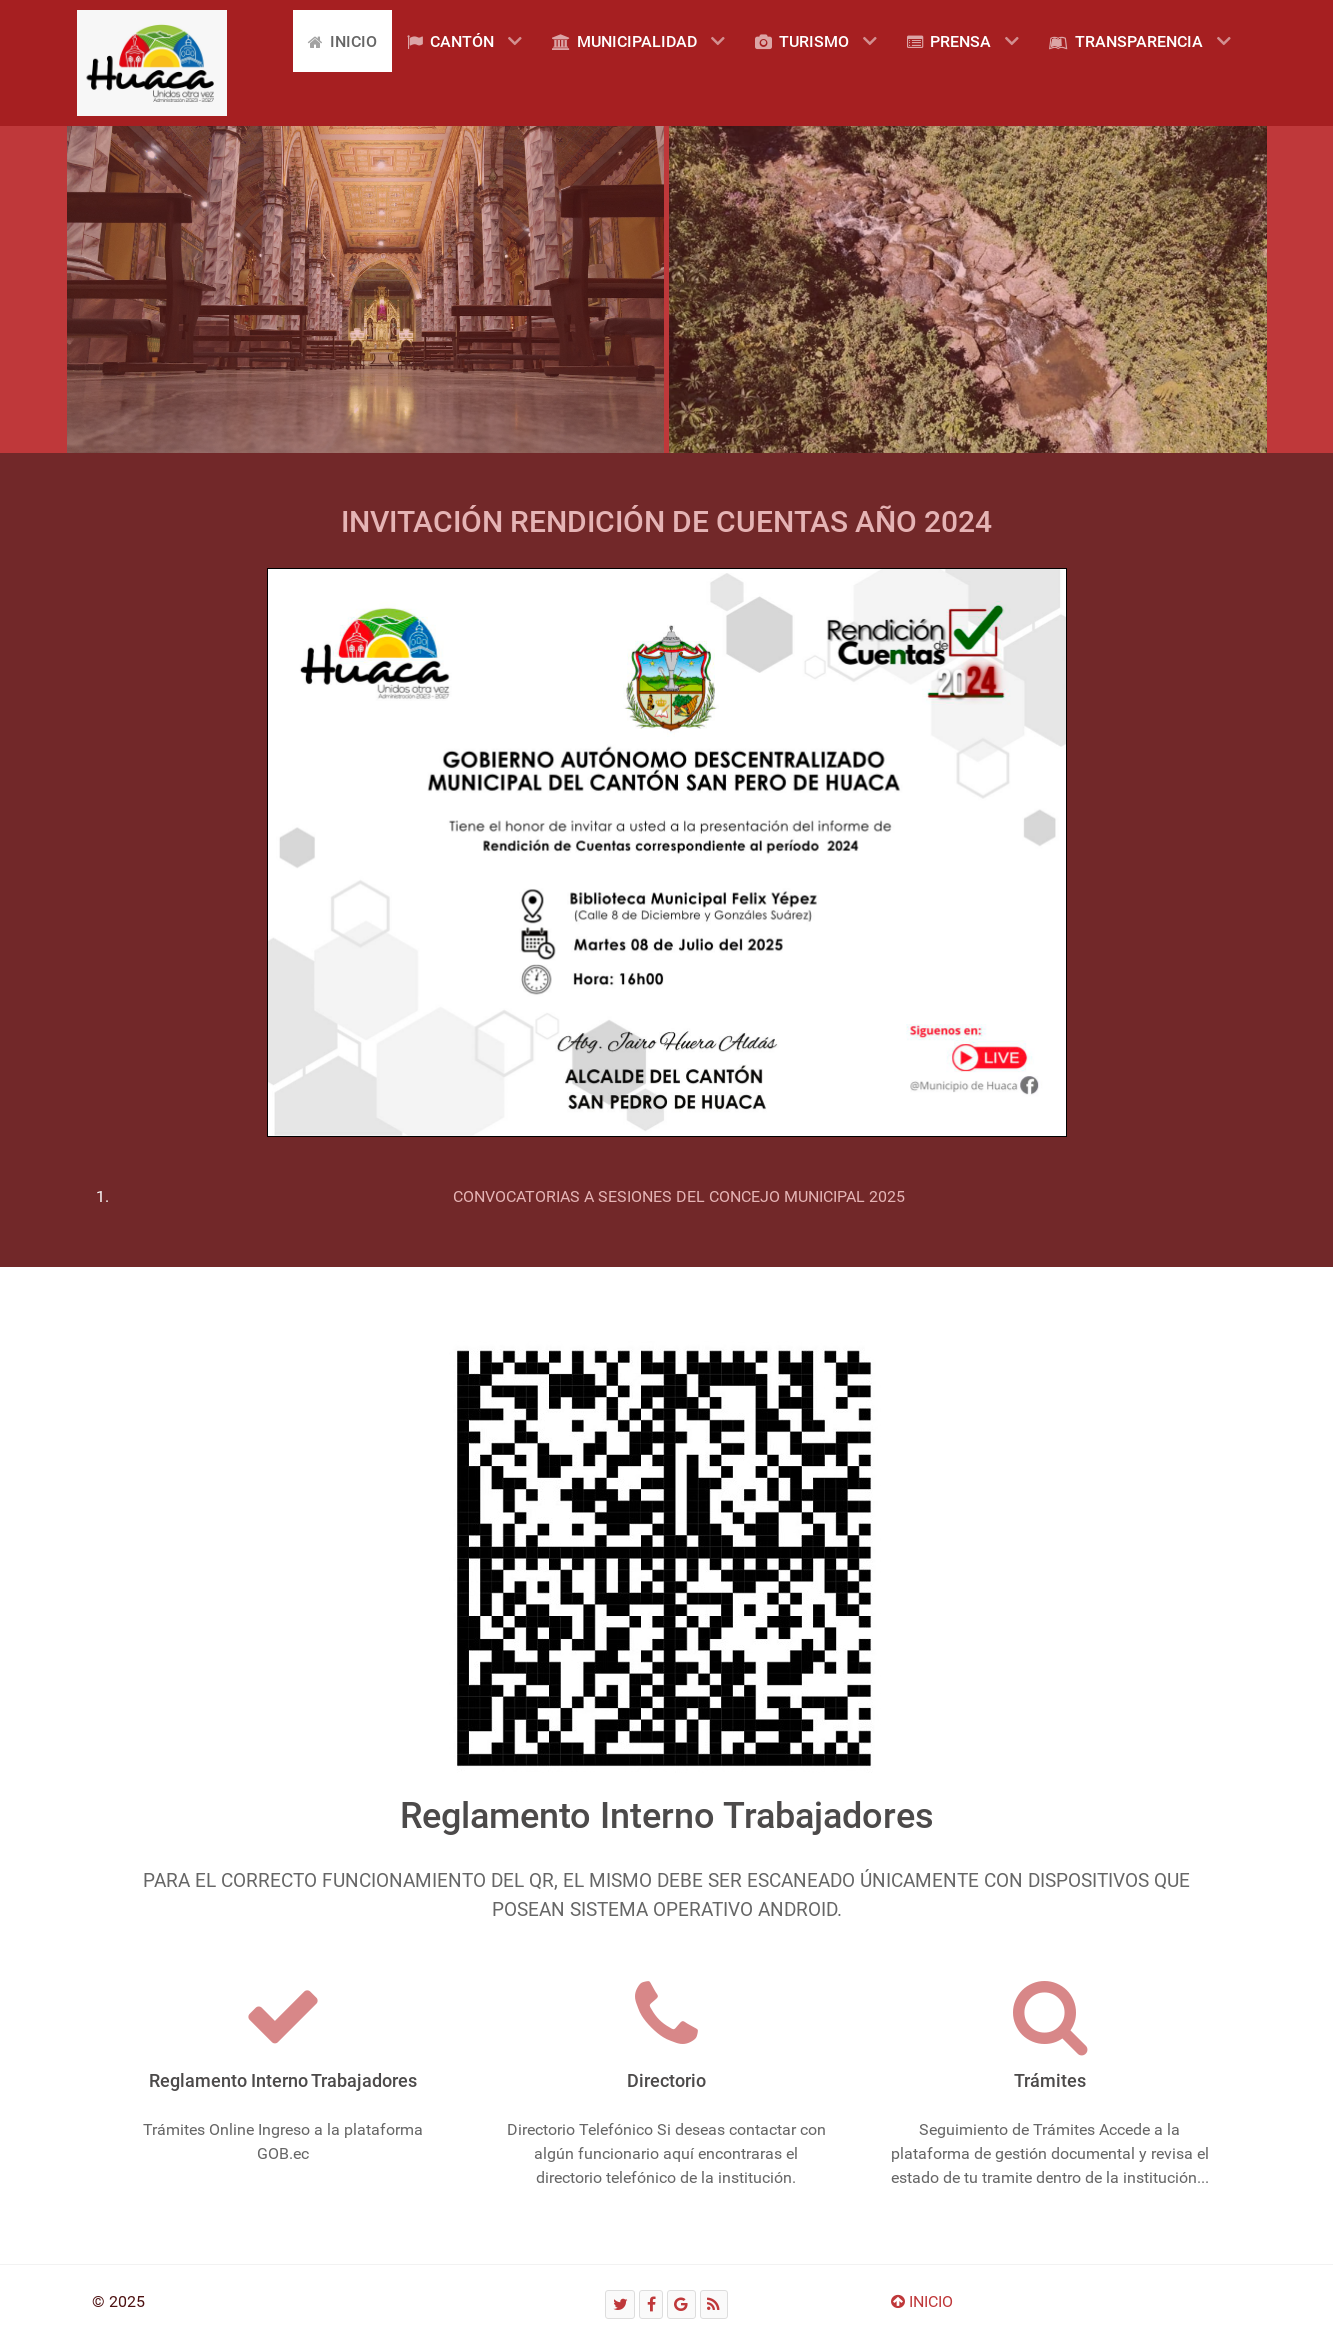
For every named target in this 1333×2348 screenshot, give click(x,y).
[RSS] (714, 2304)
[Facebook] (651, 2304)
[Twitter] (620, 2304)
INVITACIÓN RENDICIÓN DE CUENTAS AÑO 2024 (666, 521)
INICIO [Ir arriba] (922, 2301)
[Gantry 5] (152, 63)
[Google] (681, 2304)
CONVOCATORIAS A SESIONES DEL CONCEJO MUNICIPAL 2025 (679, 1196)
